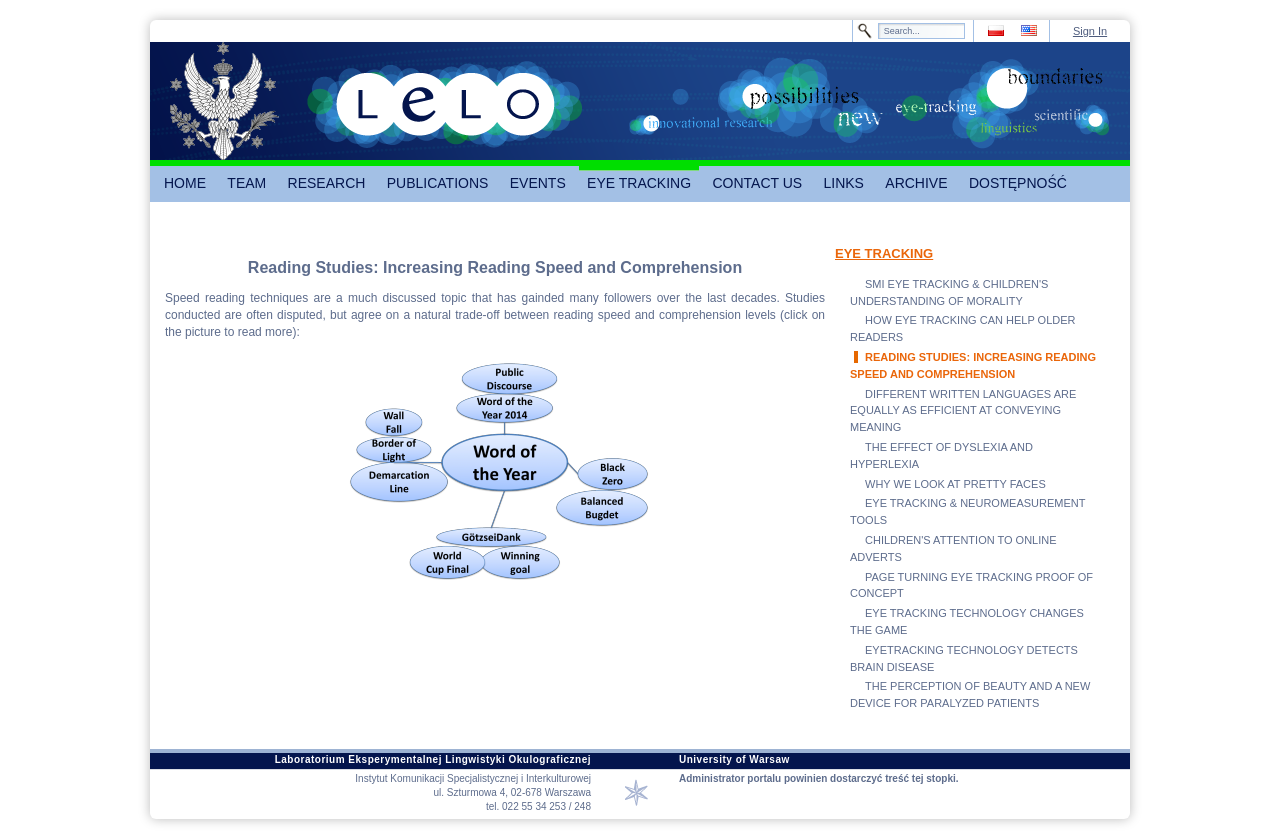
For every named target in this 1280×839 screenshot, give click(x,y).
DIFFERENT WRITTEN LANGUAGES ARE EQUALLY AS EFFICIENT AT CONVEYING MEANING (963, 411)
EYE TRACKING (884, 253)
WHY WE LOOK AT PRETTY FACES (955, 484)
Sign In (1090, 31)
